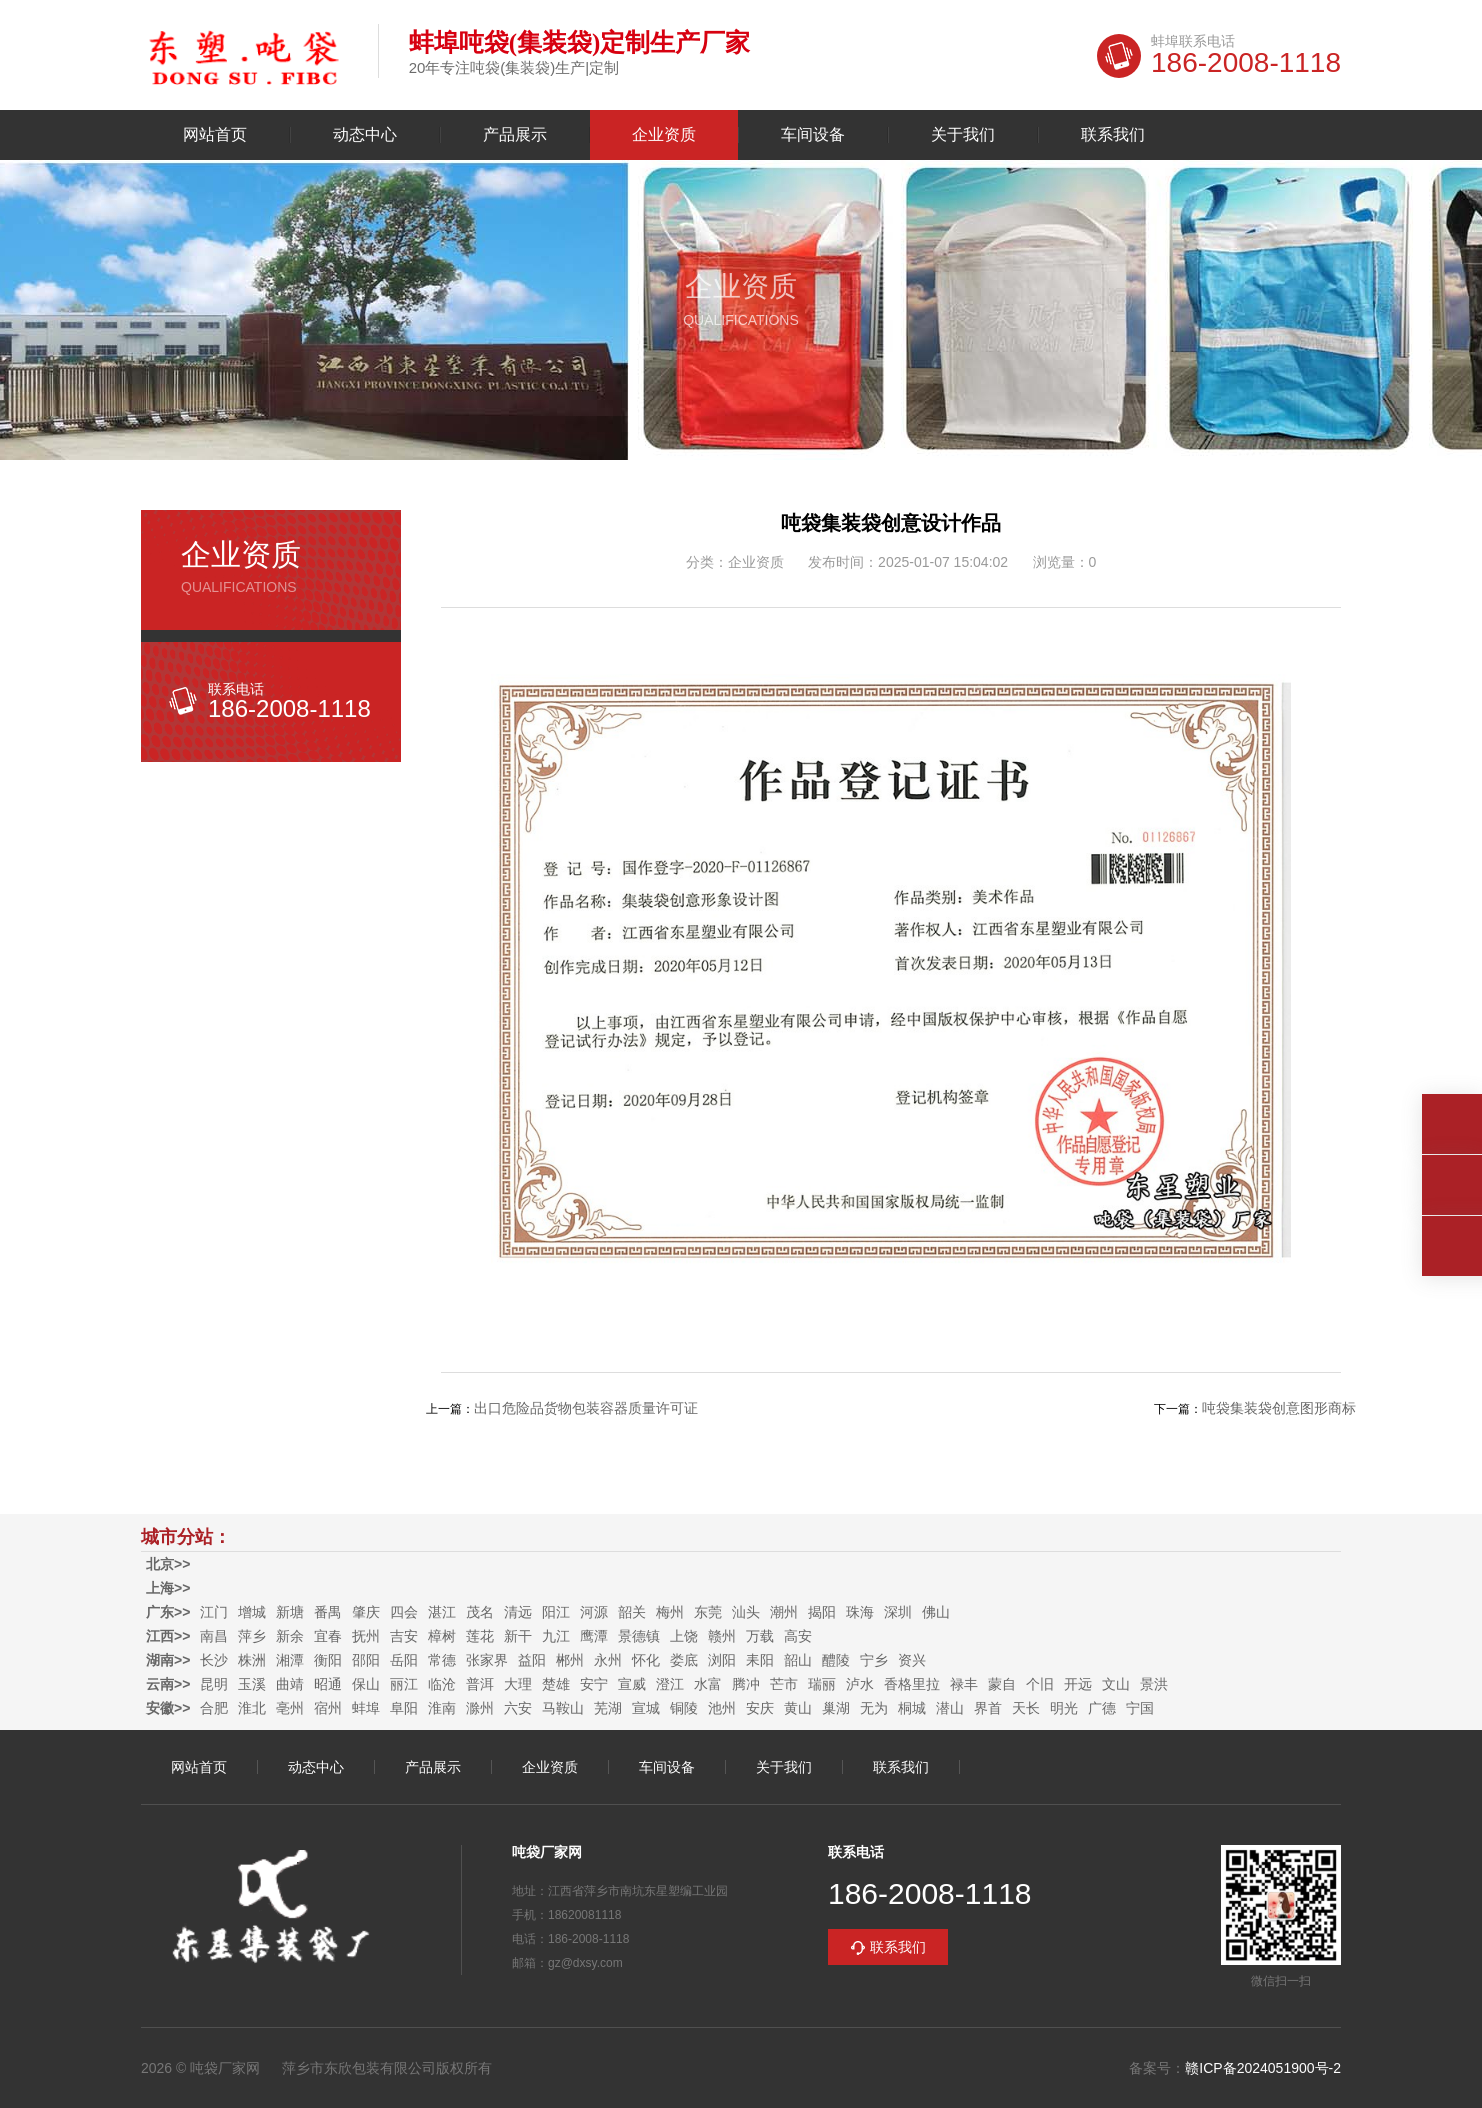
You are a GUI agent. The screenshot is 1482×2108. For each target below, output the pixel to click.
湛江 (442, 1612)
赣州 (722, 1636)
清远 (518, 1612)
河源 (594, 1612)
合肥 (214, 1708)
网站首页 (215, 135)
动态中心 (365, 135)
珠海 (860, 1612)
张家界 (487, 1660)
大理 (518, 1684)
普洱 (480, 1684)
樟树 (442, 1636)
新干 (518, 1636)
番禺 (328, 1612)
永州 (608, 1660)
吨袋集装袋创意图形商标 (1279, 1408)
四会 (404, 1612)
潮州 (784, 1612)
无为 (874, 1708)
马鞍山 (563, 1708)
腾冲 (746, 1684)
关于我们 (963, 135)
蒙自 (1002, 1684)
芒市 (784, 1684)
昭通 (328, 1684)
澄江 (670, 1684)
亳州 (290, 1708)
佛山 (936, 1612)
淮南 (442, 1708)
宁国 (1140, 1708)
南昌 (214, 1636)
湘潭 (290, 1660)
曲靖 (290, 1684)
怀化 (646, 1660)
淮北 (252, 1708)
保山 (366, 1684)
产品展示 (515, 135)
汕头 (746, 1612)
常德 (442, 1660)
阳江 (556, 1612)
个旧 (1040, 1684)
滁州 (480, 1708)
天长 (1026, 1708)
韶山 (798, 1660)
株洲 (252, 1660)
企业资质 (664, 135)
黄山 (798, 1708)
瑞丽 (822, 1684)
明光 (1064, 1708)
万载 (760, 1636)
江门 (214, 1612)
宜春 (328, 1636)
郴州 (570, 1660)
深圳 (898, 1612)
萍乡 (252, 1636)
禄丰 (964, 1684)
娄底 (684, 1660)
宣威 (632, 1684)
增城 (252, 1612)
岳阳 (404, 1660)
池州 (722, 1708)
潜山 (950, 1708)
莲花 (480, 1636)
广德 (1102, 1708)
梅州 (670, 1612)
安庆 (760, 1708)
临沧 (442, 1684)
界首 (988, 1708)
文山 (1116, 1684)
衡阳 (328, 1660)
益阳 (532, 1660)
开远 (1078, 1684)
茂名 (480, 1612)
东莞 (708, 1612)
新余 (290, 1636)
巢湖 (836, 1708)
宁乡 (874, 1660)
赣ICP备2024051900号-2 (1263, 2068)
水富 (708, 1684)
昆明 (214, 1684)
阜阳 (404, 1708)
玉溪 (252, 1684)
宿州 (328, 1708)
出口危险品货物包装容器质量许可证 (586, 1408)
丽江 (404, 1684)
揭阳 (822, 1612)
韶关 (632, 1612)
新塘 (290, 1612)
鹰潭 (594, 1636)
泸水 (860, 1684)
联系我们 (1113, 135)
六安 (518, 1708)
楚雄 (556, 1684)
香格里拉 (912, 1684)
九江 (556, 1636)
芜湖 (608, 1708)
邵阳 (366, 1660)
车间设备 (813, 135)
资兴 (912, 1660)
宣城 (646, 1708)
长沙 (214, 1660)
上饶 (684, 1636)
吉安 (404, 1636)
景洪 (1154, 1684)
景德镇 (639, 1636)
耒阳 (760, 1660)
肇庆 (366, 1612)
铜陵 (684, 1708)
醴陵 (836, 1660)
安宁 (594, 1684)
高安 (798, 1636)
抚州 (366, 1636)
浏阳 (722, 1660)
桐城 (912, 1708)
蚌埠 (366, 1708)
